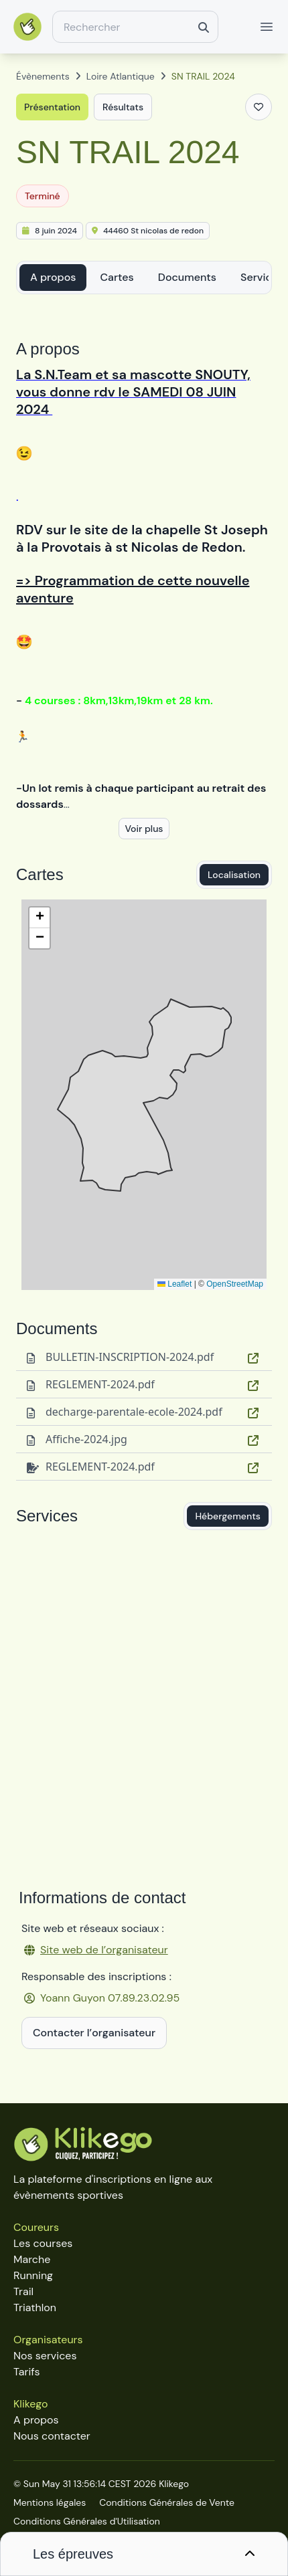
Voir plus (144, 829)
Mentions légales (49, 2502)
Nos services (44, 2356)
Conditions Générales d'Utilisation (86, 2521)
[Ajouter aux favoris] (258, 107)
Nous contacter (51, 2436)
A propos (53, 277)
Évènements (43, 76)
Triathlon (34, 2307)
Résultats (122, 107)
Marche (31, 2259)
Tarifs (26, 2372)
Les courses (42, 2243)
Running (33, 2275)
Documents (187, 277)
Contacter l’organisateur (94, 2033)
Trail (23, 2291)
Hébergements (228, 1516)
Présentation (52, 107)
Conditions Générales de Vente (166, 2502)
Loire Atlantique (120, 76)
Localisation (234, 875)
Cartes (116, 277)
